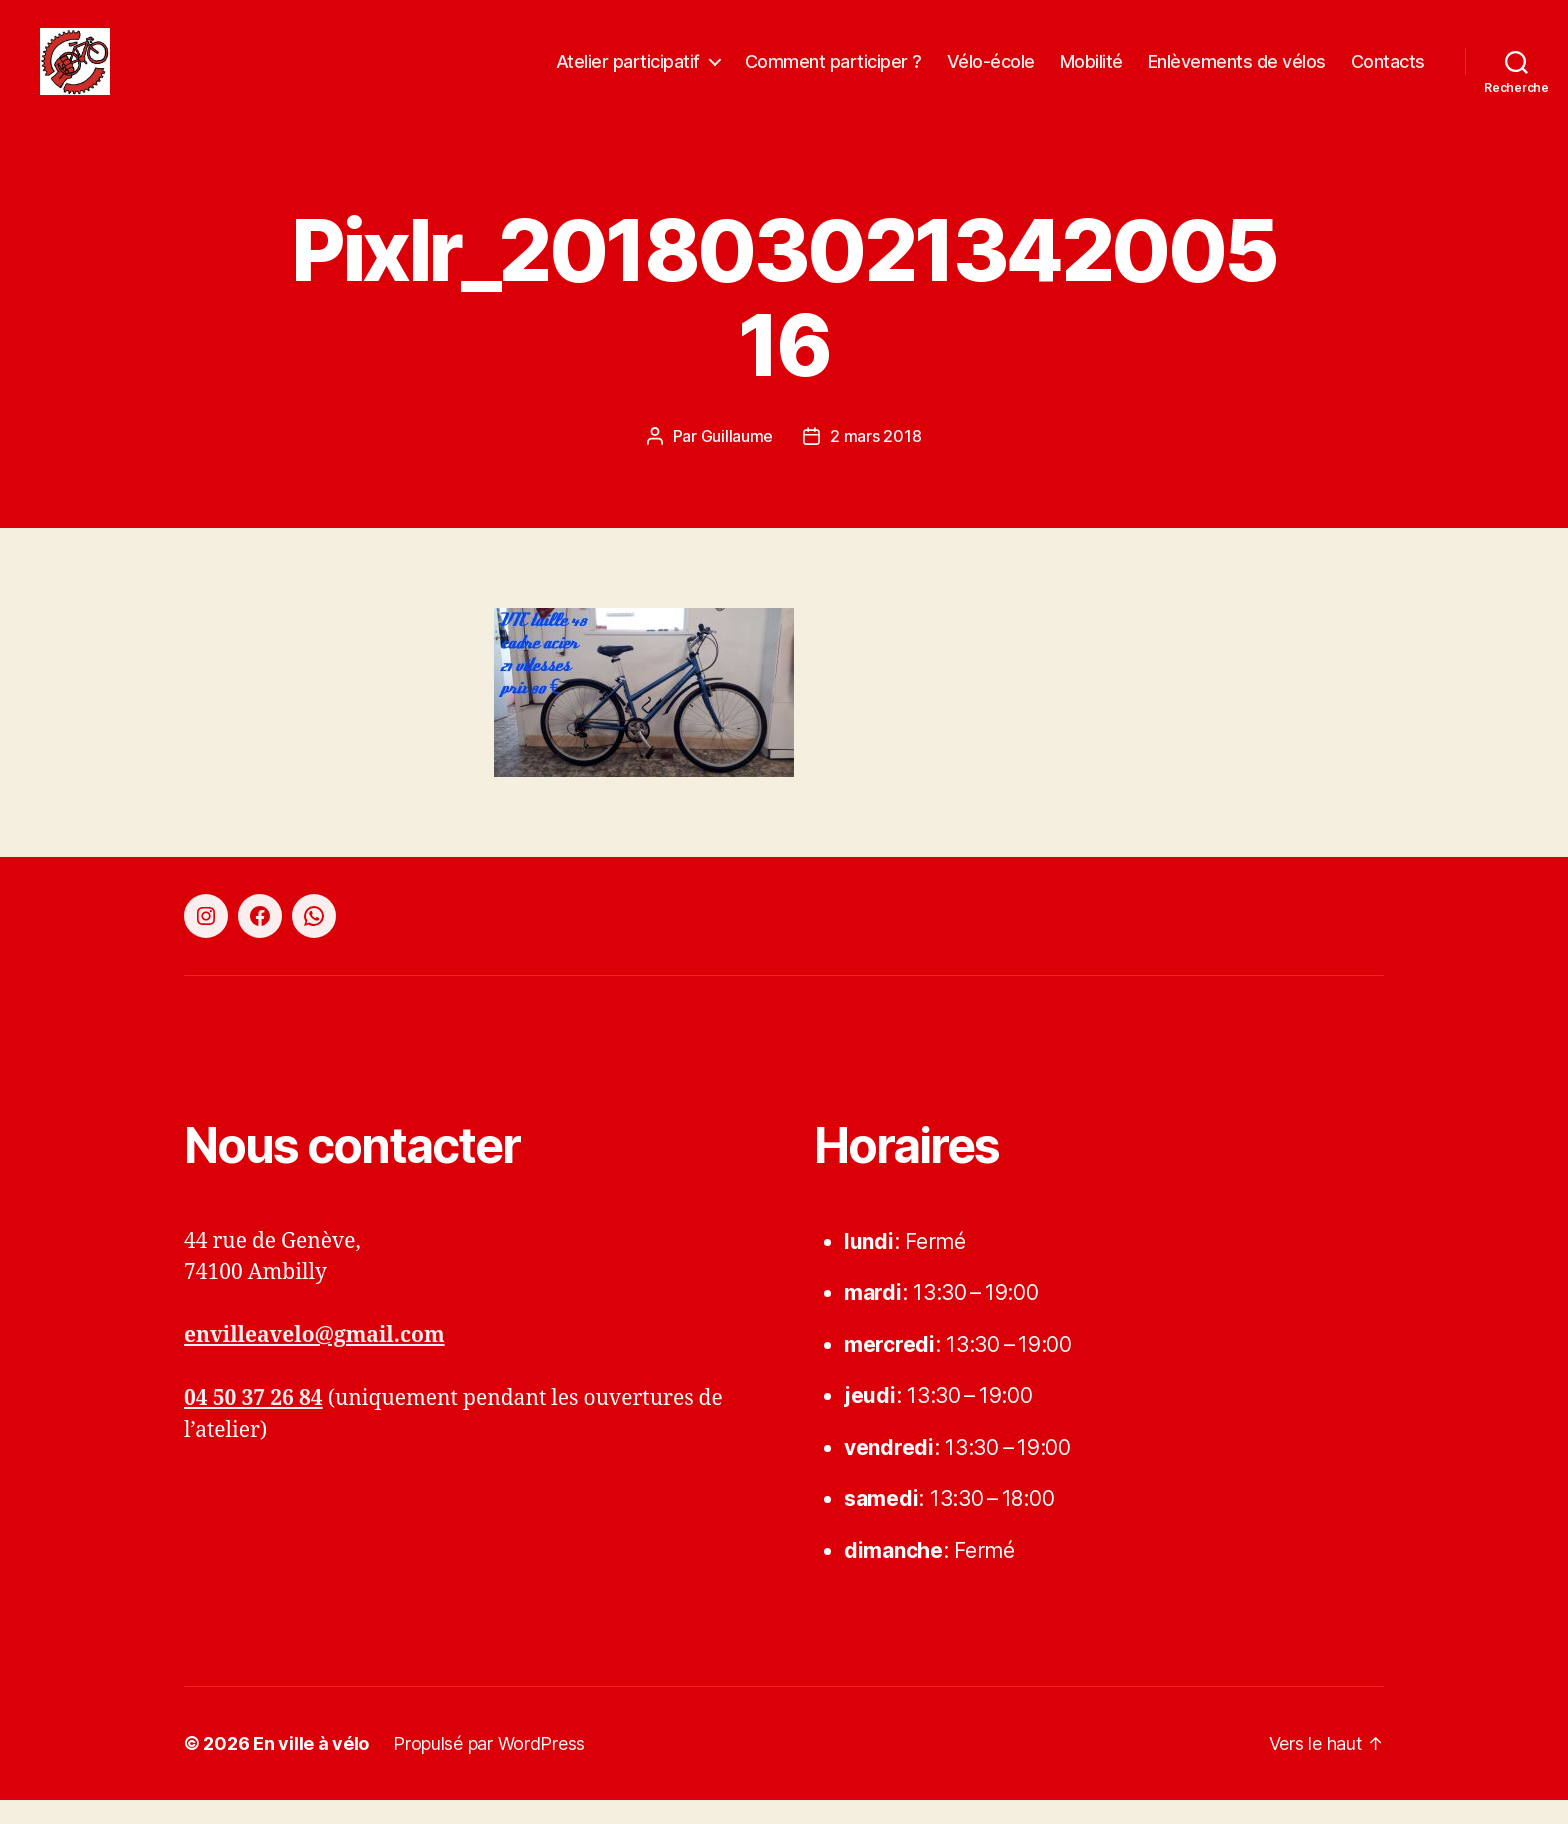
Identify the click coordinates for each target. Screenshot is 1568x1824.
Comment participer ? (833, 72)
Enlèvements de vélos (1237, 72)
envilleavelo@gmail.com (314, 1359)
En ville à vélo (311, 1767)
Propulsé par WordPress (489, 1767)
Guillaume (737, 459)
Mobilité (1091, 72)
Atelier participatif (628, 72)
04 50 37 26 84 (253, 1422)
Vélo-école (991, 72)
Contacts (1388, 72)
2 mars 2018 (875, 459)
